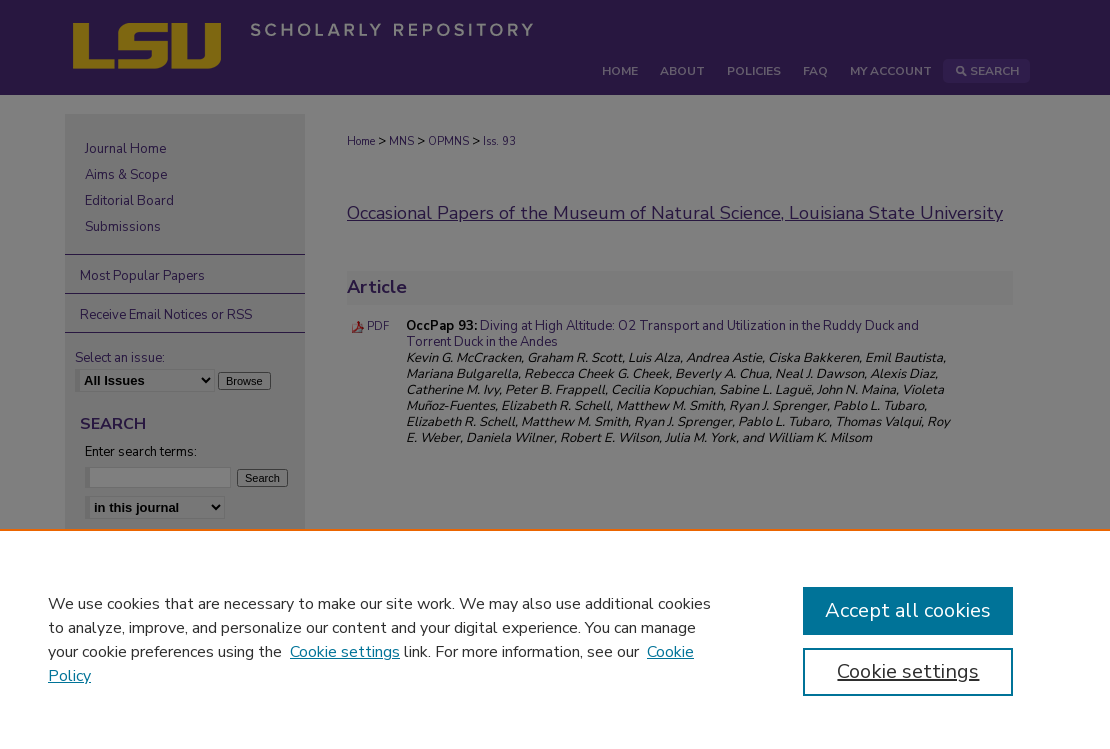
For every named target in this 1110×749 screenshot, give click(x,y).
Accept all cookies (908, 610)
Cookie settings (345, 652)
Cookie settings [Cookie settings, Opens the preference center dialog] (908, 671)
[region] (555, 639)
